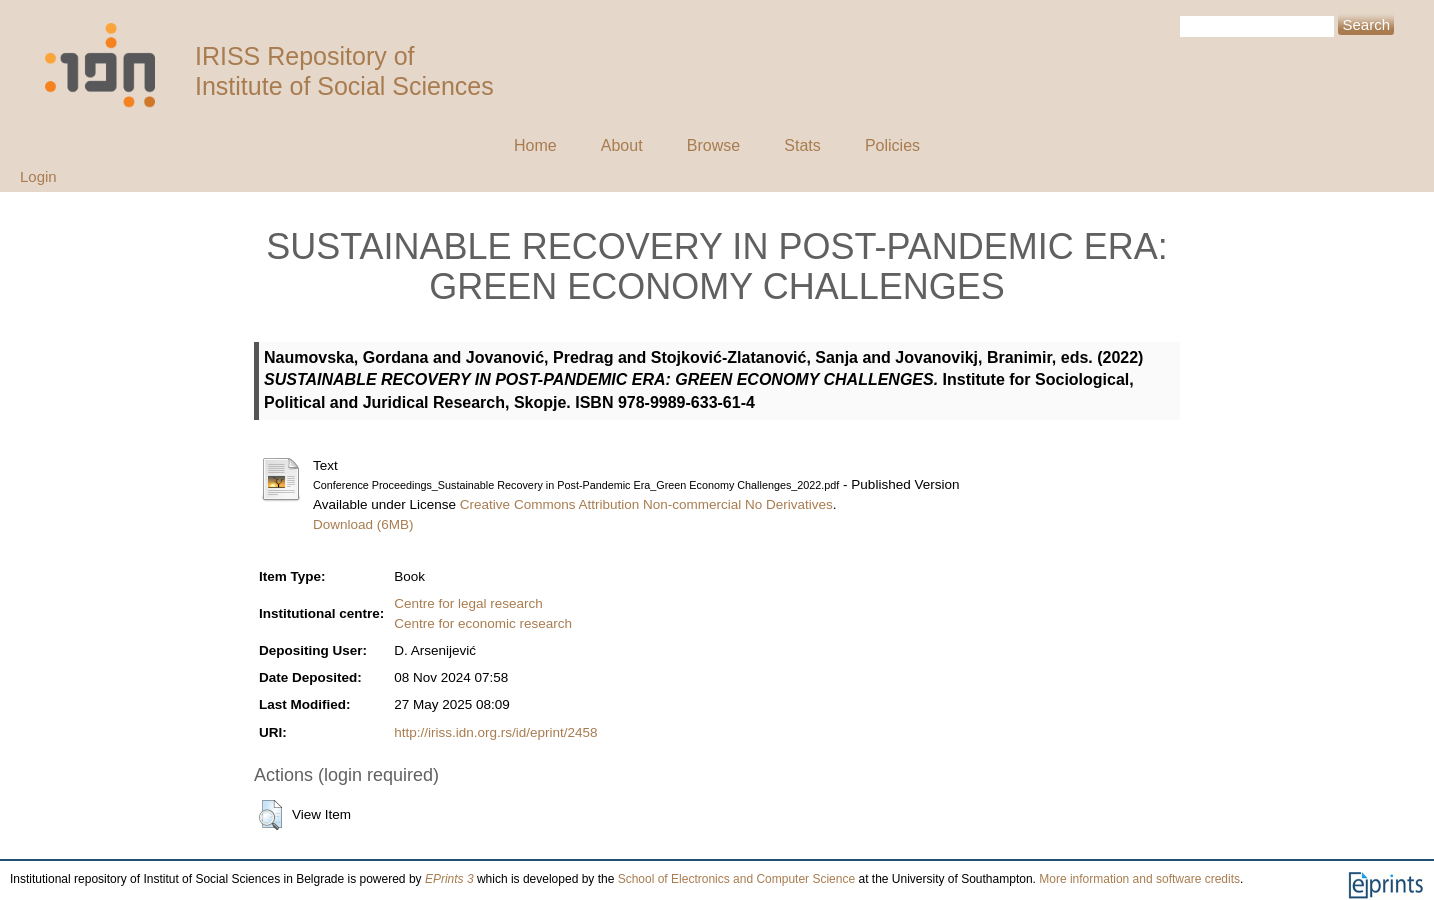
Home (535, 145)
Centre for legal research (468, 603)
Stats (802, 145)
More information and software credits (1139, 879)
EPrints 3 (449, 879)
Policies (892, 145)
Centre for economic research (483, 623)
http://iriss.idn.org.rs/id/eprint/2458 (495, 732)
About (622, 145)
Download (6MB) (363, 524)
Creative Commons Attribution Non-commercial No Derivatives (646, 504)
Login (38, 176)
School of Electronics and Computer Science (736, 879)
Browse (713, 145)
